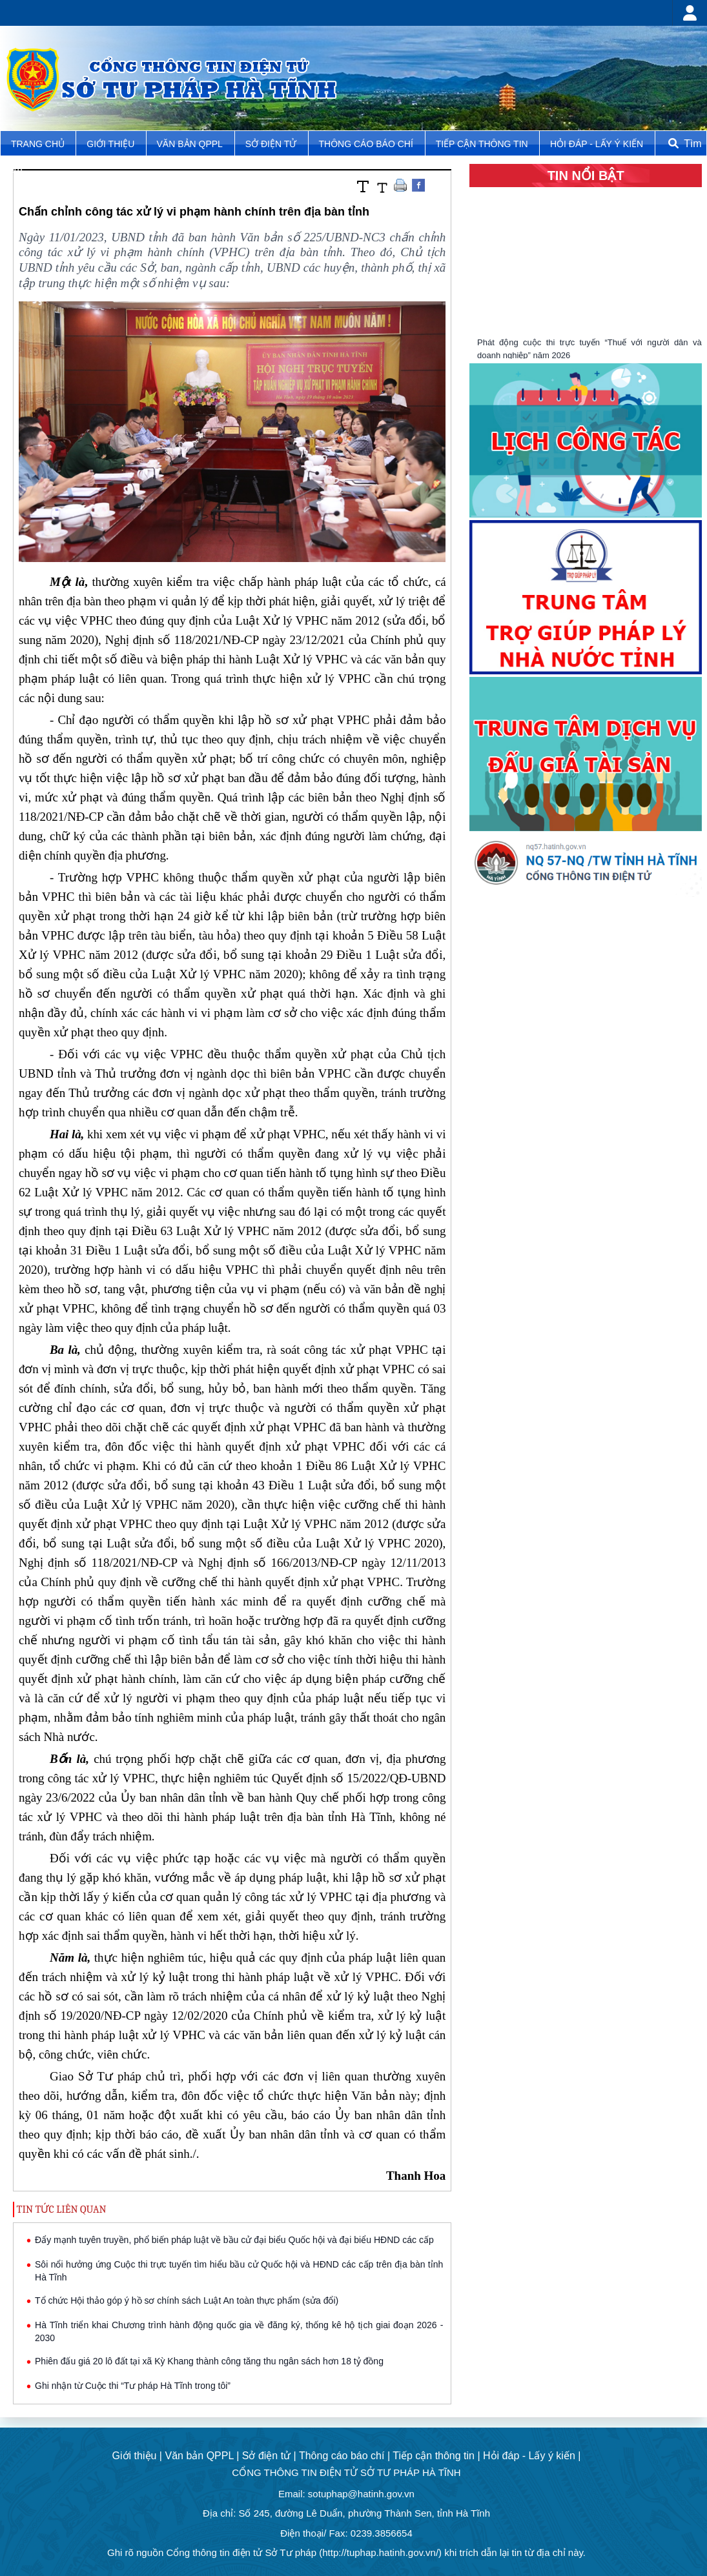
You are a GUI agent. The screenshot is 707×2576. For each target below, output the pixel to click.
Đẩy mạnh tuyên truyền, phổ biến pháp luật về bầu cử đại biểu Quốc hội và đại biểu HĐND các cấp (234, 2240)
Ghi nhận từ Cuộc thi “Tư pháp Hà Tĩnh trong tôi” (133, 2385)
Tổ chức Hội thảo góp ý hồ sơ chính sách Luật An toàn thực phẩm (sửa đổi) (186, 2300)
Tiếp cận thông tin (483, 144)
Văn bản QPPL (190, 144)
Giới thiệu (112, 144)
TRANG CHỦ (39, 144)
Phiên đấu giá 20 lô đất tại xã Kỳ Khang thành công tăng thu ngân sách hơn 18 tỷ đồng (209, 2361)
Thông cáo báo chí (366, 144)
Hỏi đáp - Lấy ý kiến (596, 144)
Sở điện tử (272, 144)
